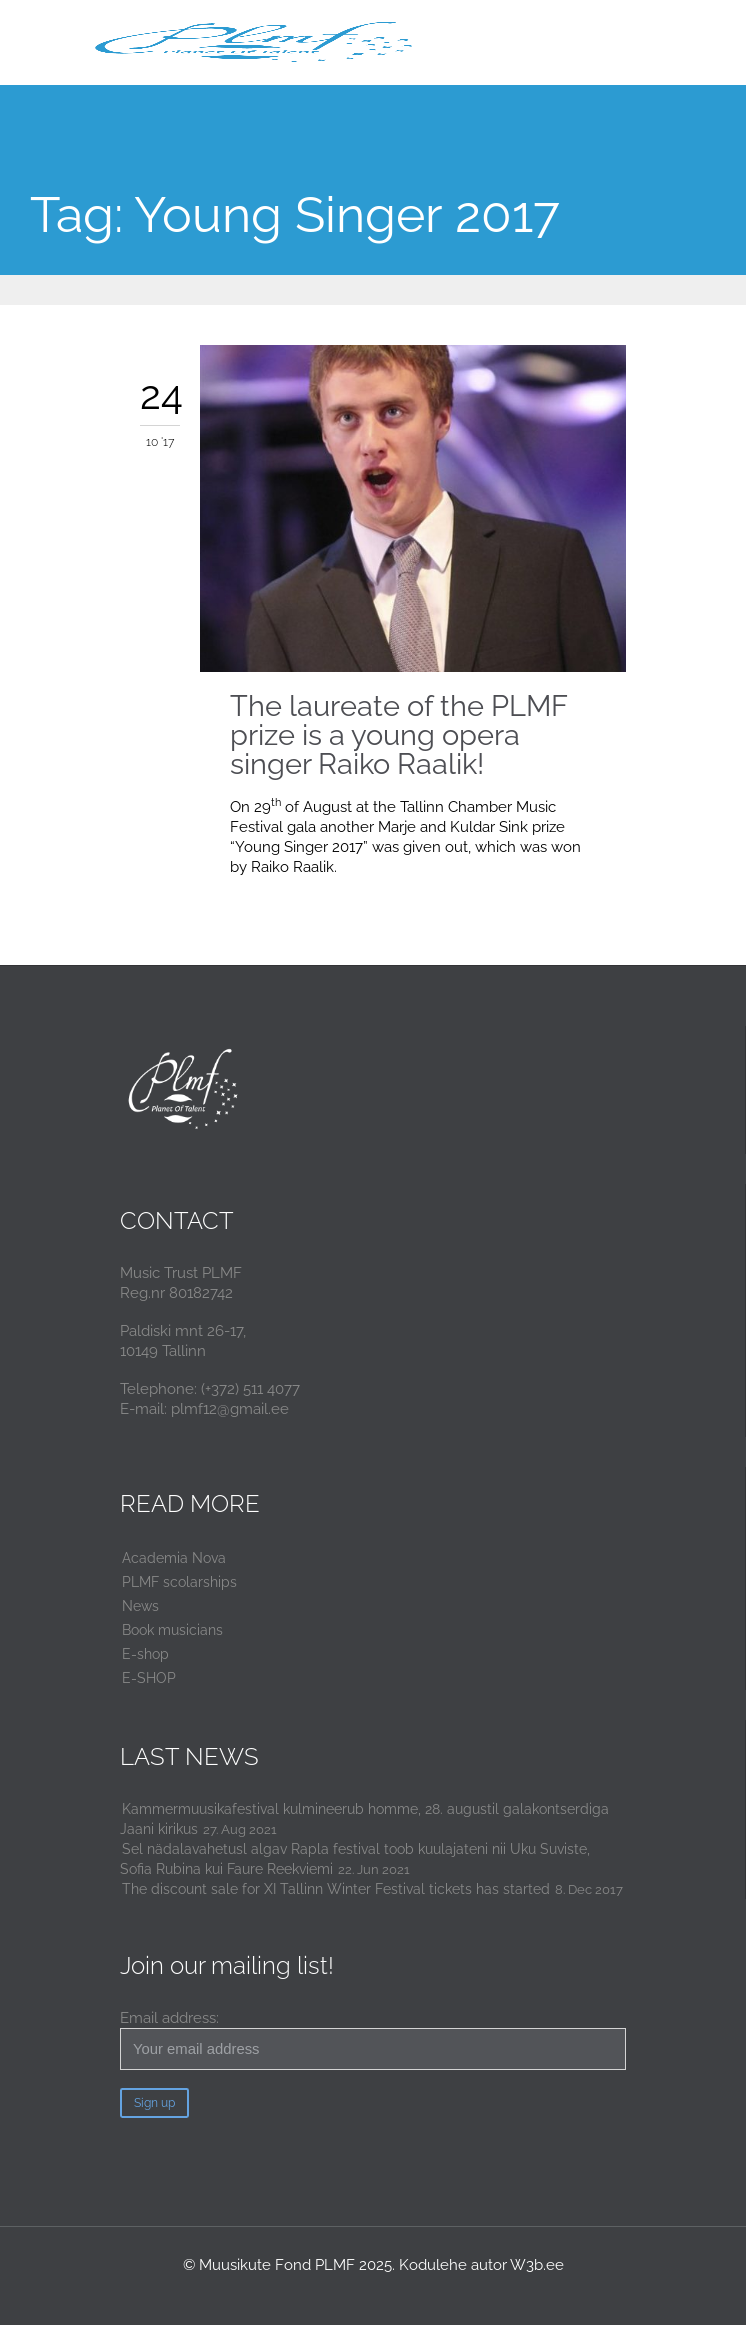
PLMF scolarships (179, 1582)
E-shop (145, 1654)
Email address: (373, 2039)
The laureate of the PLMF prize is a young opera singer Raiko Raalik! (398, 735)
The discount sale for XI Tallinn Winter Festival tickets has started (336, 1889)
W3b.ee (537, 2265)
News (140, 1606)
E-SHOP (149, 1678)
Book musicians (172, 1630)
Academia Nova (174, 1558)
